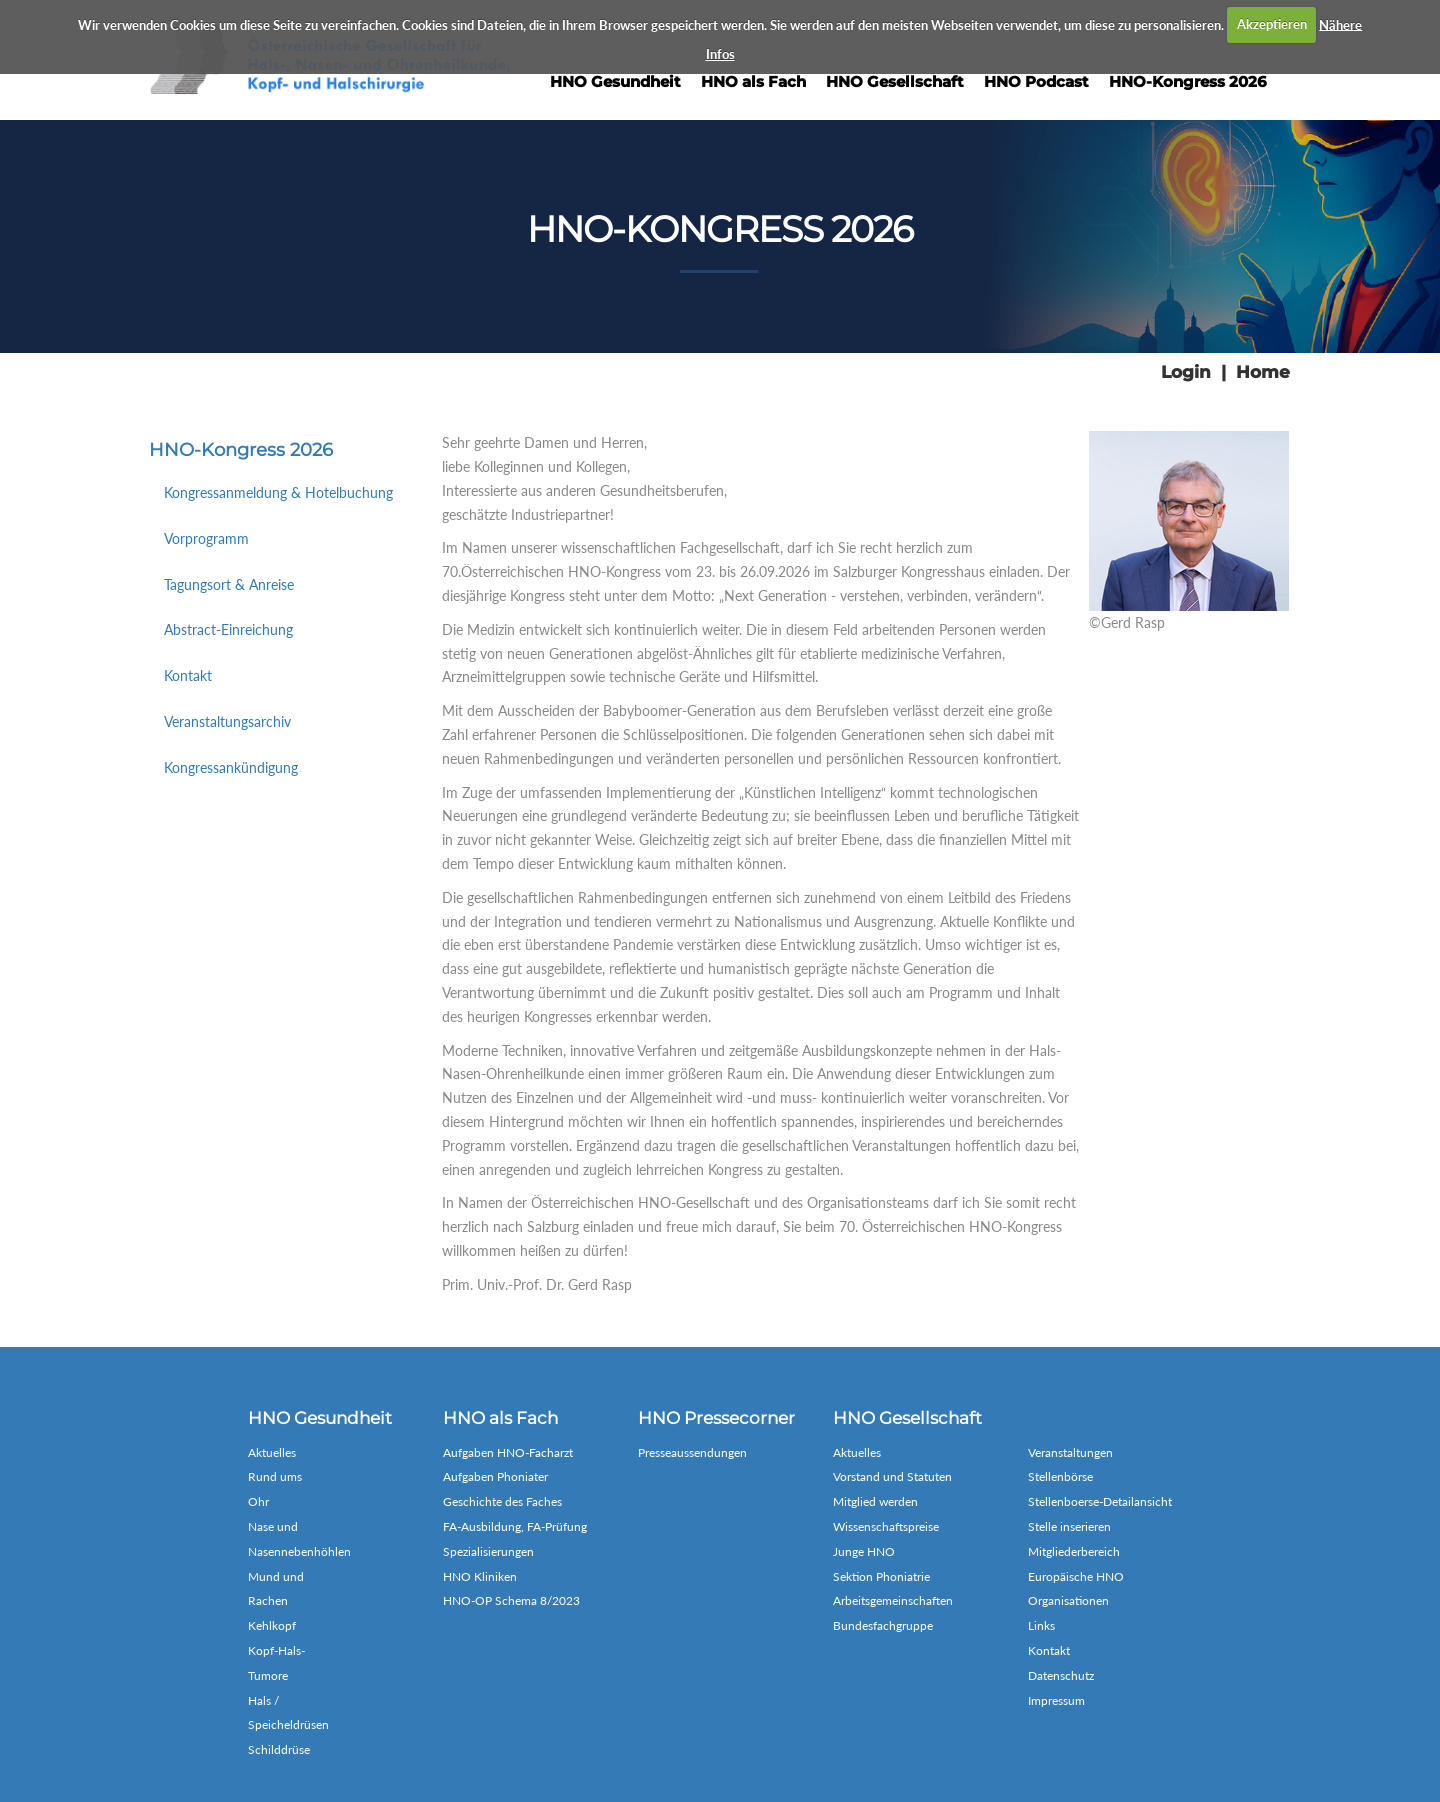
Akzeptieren (1272, 24)
